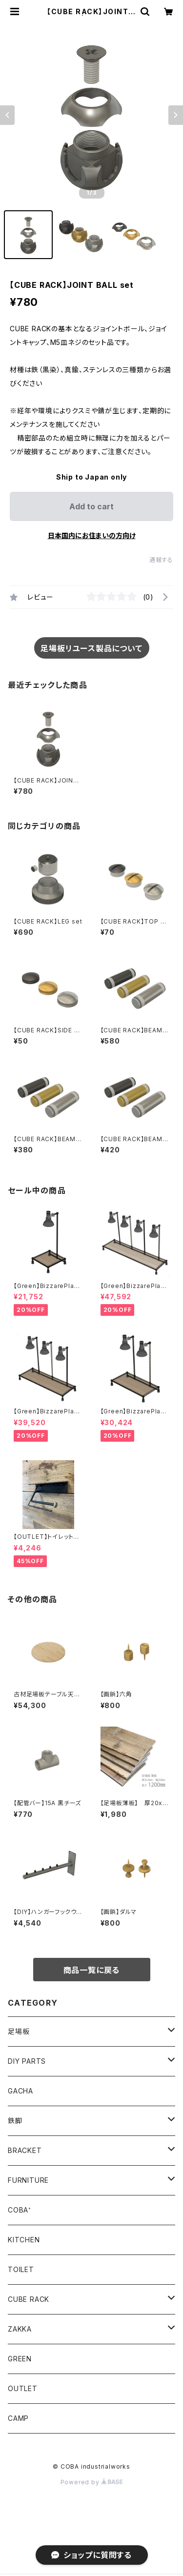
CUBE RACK (28, 2299)
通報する (161, 560)
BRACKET (25, 2150)
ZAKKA (20, 2329)
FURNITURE (28, 2180)
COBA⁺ (19, 2210)
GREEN (20, 2359)
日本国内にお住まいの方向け (92, 535)
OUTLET (23, 2388)
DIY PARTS (27, 2061)
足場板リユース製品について (91, 648)
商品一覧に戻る (91, 1970)
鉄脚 (15, 2120)
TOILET (21, 2269)
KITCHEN (24, 2239)
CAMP (18, 2418)
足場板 (18, 2031)
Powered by (92, 2482)
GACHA (20, 2091)
